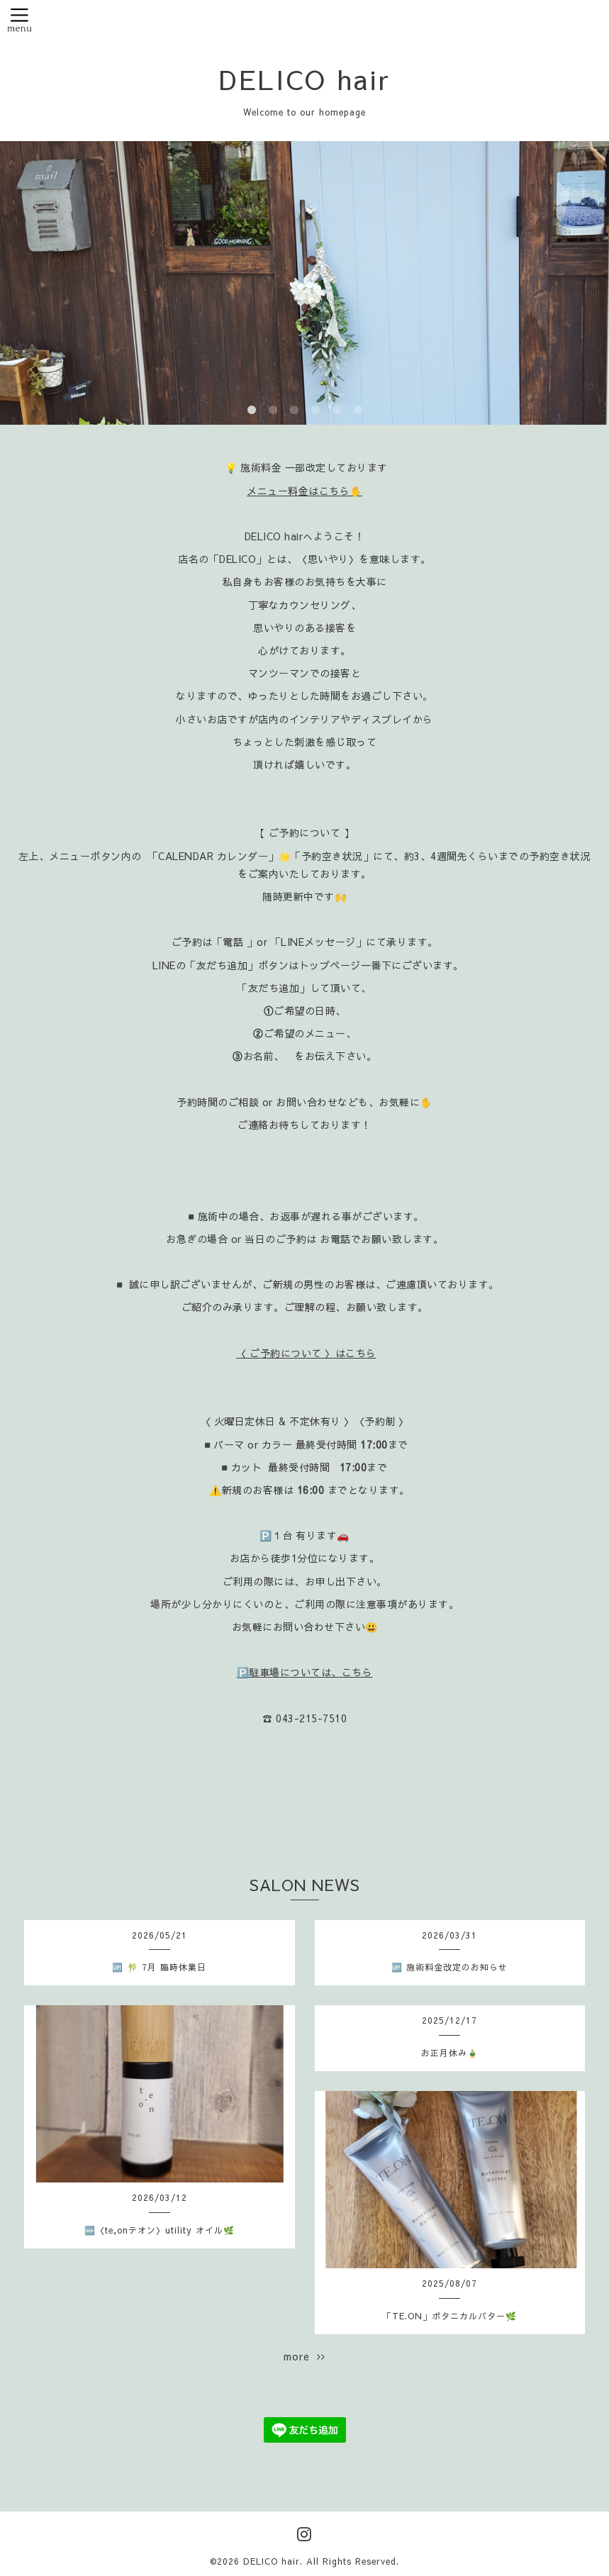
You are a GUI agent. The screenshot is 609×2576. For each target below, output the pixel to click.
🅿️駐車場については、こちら (305, 1672)
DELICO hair (305, 78)
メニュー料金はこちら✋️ (304, 491)
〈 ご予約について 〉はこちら (306, 1353)
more (304, 2356)
